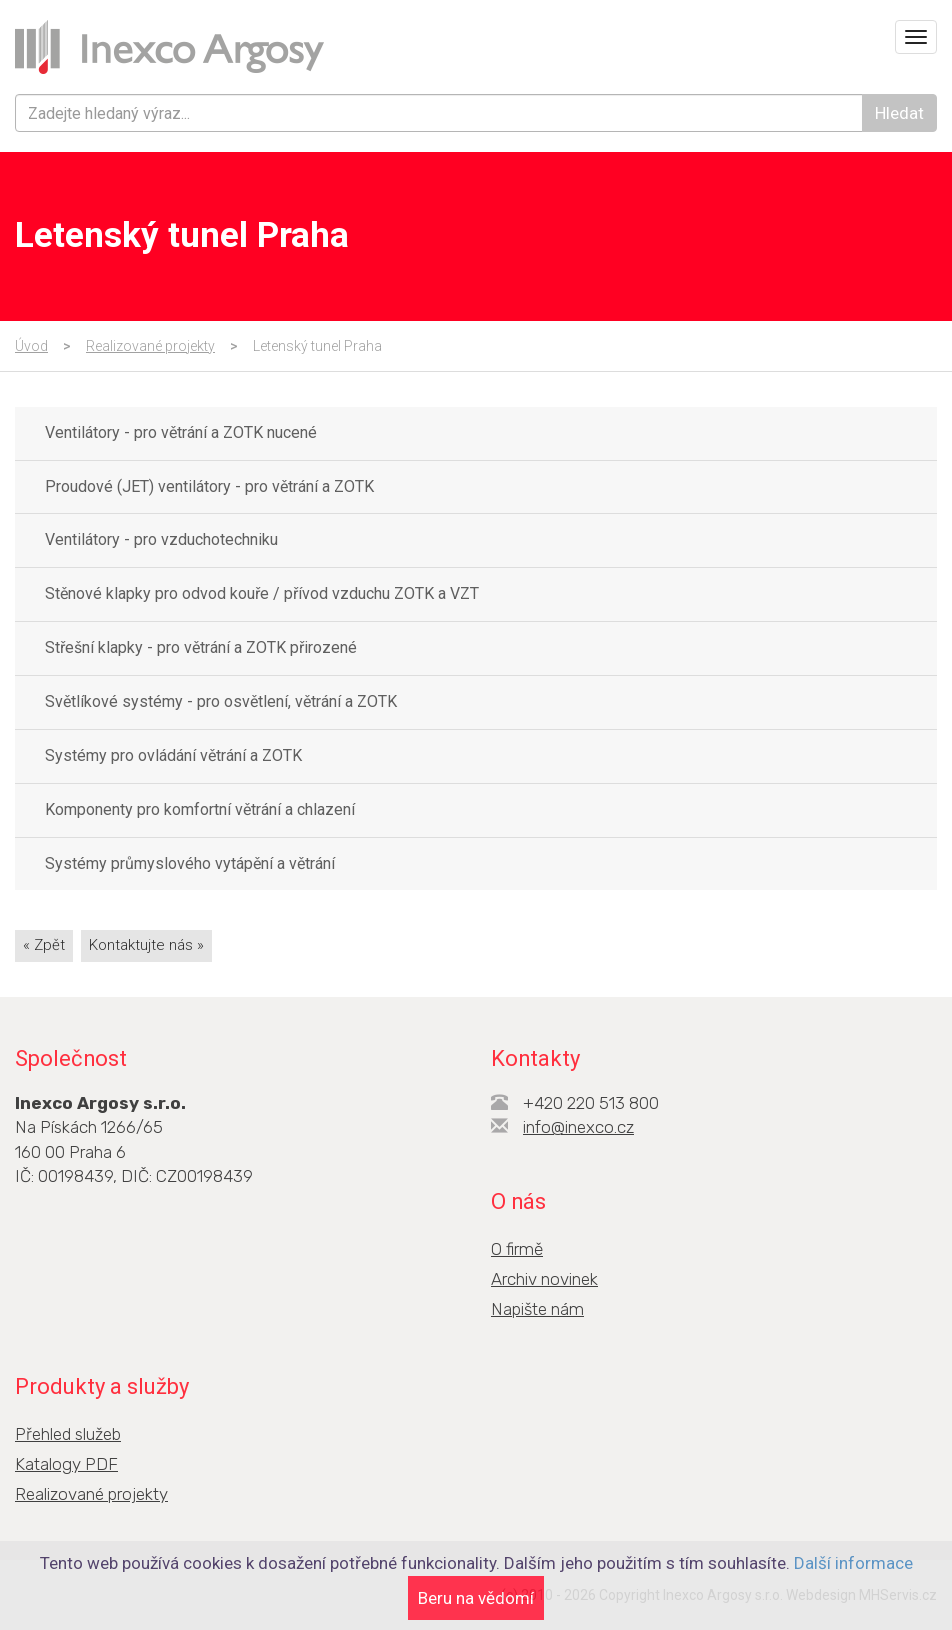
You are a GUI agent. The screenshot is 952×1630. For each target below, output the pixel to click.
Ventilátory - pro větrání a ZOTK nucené (181, 432)
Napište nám (537, 1309)
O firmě (517, 1249)
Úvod (31, 346)
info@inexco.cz (578, 1127)
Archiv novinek (544, 1279)
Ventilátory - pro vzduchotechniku (161, 539)
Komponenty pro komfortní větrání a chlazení (200, 809)
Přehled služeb (68, 1434)
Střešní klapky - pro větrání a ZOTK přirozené (201, 647)
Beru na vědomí (476, 1598)
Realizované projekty (150, 346)
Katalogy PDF (66, 1464)
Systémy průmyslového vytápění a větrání (190, 863)
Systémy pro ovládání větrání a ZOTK (173, 755)
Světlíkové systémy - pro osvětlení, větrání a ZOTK (221, 701)
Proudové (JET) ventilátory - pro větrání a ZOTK (209, 486)
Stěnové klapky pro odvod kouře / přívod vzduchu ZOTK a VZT (262, 593)
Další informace (853, 1563)
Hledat (899, 113)
